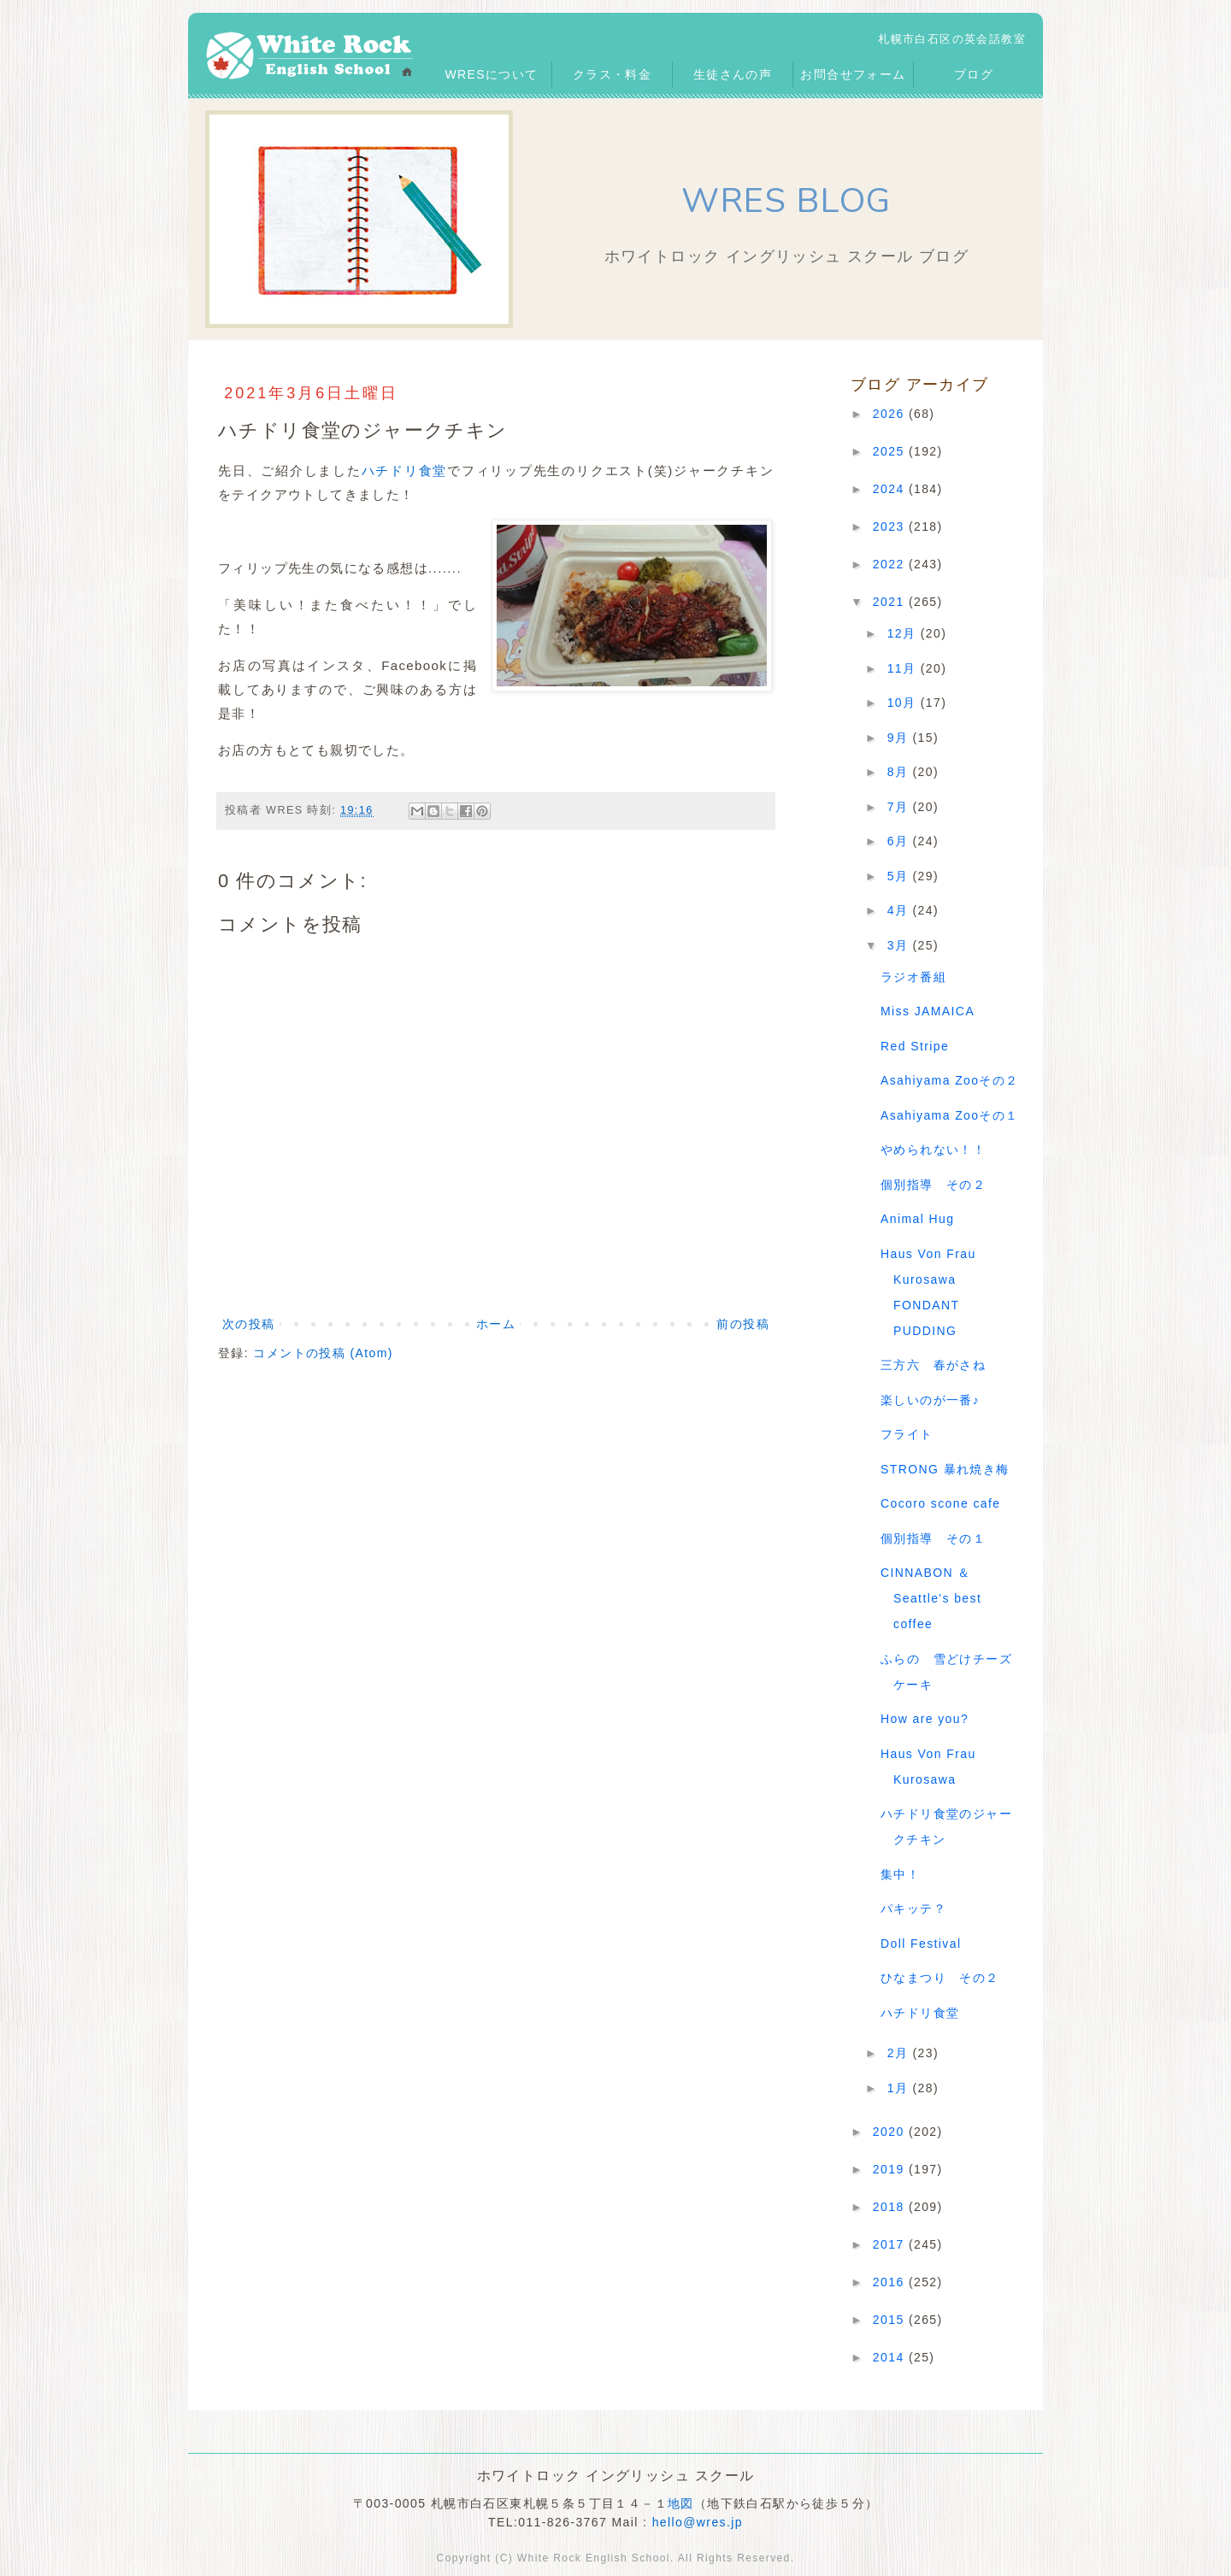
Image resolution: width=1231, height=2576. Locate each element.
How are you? (925, 1719)
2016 (891, 2282)
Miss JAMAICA (928, 1011)
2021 (891, 602)
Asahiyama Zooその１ (950, 1115)
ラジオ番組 (913, 977)
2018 (891, 2207)
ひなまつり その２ (940, 1978)
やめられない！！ (933, 1149)
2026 (891, 414)
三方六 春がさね (933, 1365)
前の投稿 (742, 1324)
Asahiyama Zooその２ (950, 1080)
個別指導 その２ (933, 1184)
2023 (891, 526)
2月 (900, 2053)
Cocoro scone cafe (941, 1503)
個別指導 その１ (933, 1538)
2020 (891, 2131)
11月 (904, 668)
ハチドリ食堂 (405, 470)
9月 (900, 737)
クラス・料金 (612, 74)
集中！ (900, 1874)
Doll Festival (921, 1943)
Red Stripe (915, 1046)
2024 (891, 489)
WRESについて (491, 74)
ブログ (973, 74)
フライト (907, 1434)
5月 (900, 876)
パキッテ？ (913, 1908)
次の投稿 (248, 1324)
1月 (900, 2088)
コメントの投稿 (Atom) (323, 1353)
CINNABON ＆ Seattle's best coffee (931, 1598)
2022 (891, 564)
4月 (900, 910)
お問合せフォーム (852, 74)
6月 (900, 841)
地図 (681, 2503)
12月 (904, 633)
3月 (900, 945)
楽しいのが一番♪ (930, 1400)
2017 (891, 2244)
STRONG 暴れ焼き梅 (945, 1469)
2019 (891, 2169)
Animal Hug (917, 1219)
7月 (900, 807)
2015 (891, 2319)
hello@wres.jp (697, 2522)
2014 (891, 2357)
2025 (891, 451)
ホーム (495, 1324)
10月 (904, 702)
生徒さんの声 (732, 74)
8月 (900, 772)
